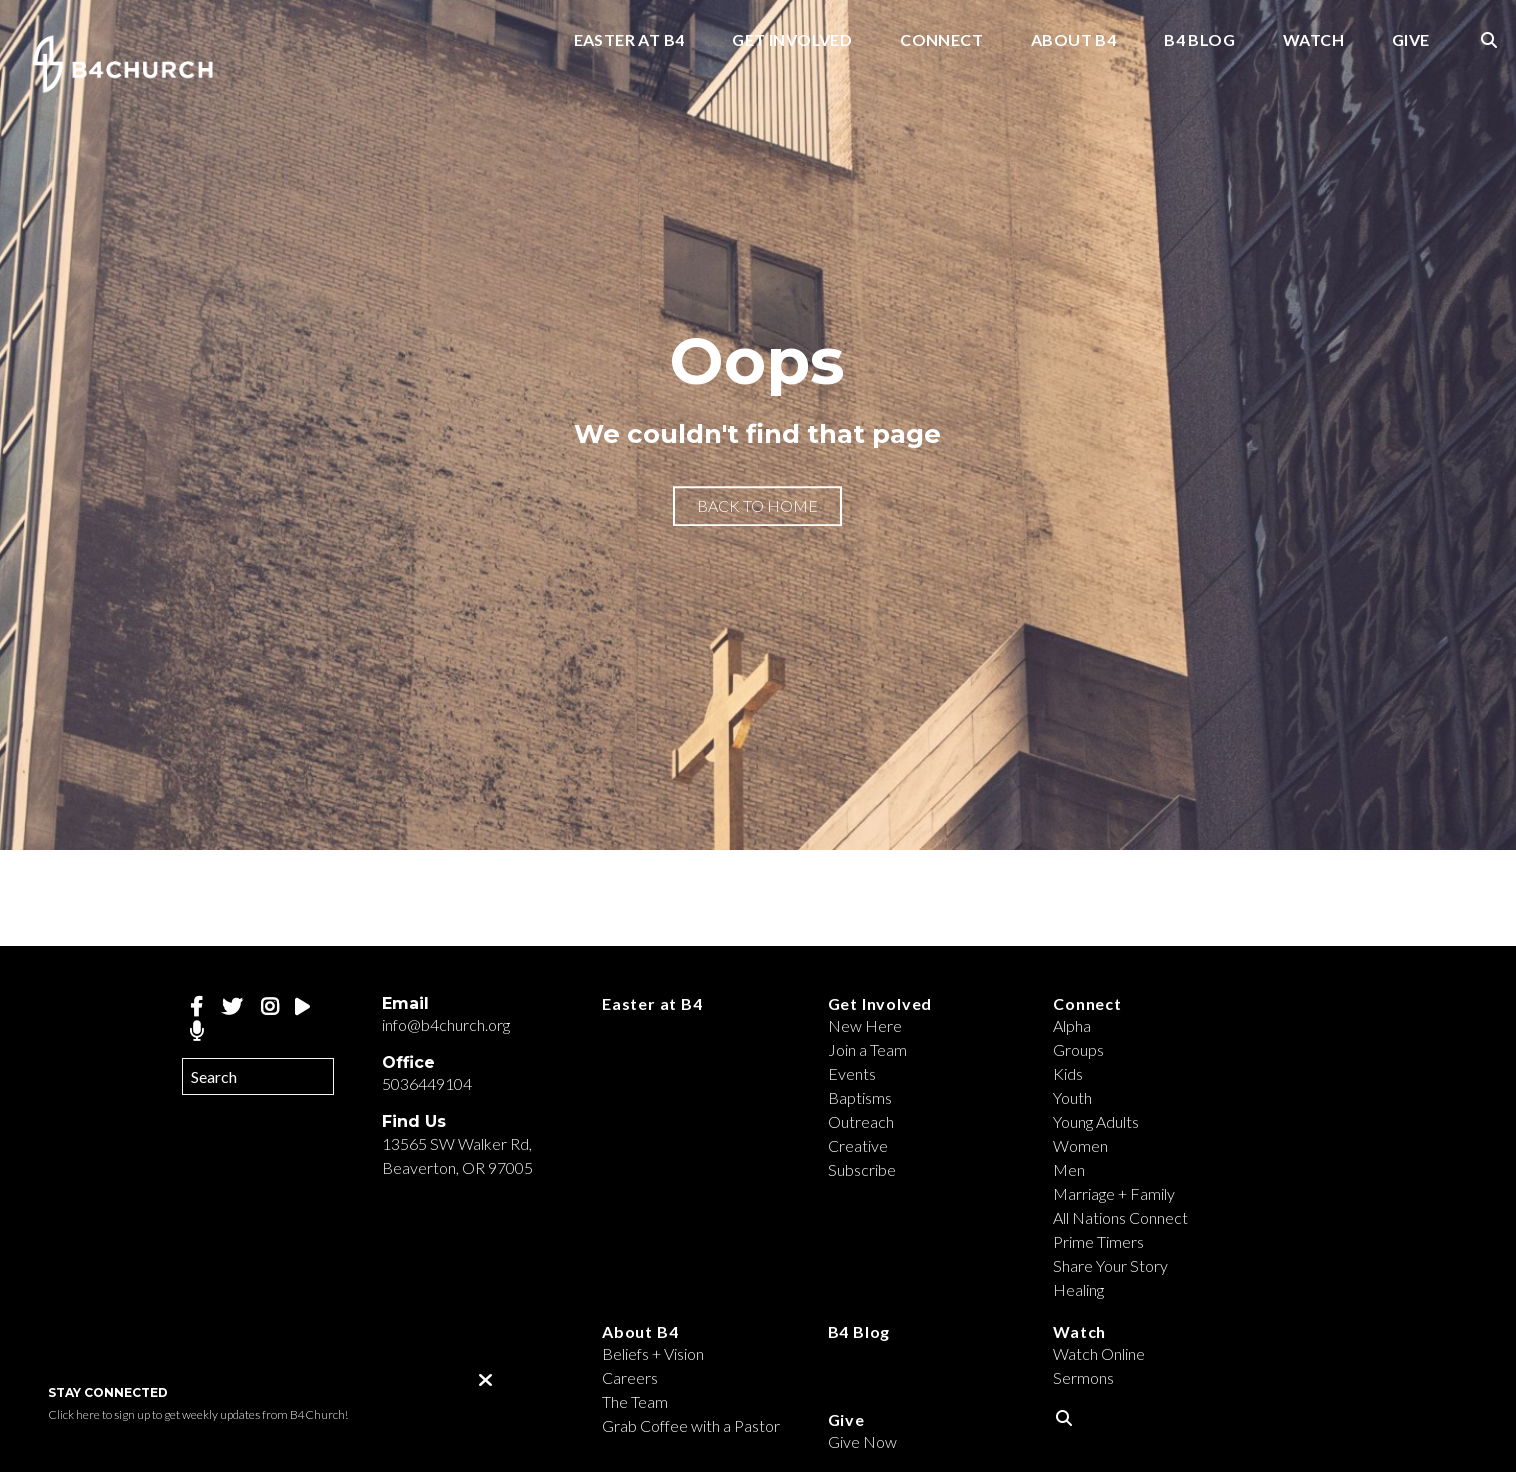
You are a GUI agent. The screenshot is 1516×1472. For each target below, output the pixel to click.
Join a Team (867, 1049)
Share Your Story (1110, 1265)
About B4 (1073, 40)
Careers (630, 1377)
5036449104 (427, 1083)
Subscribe (862, 1169)
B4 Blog (1199, 40)
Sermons (1083, 1377)
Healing (1078, 1289)
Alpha (1072, 1025)
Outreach (861, 1121)
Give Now (862, 1441)
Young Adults (1096, 1121)
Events (852, 1073)
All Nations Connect (1120, 1217)
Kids (1068, 1073)
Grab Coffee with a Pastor (691, 1425)
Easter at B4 (629, 40)
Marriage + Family (1114, 1193)
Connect (941, 40)
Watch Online (1099, 1353)
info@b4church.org (446, 1024)
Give (1411, 40)
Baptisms (860, 1097)
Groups (1078, 1049)
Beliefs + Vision (653, 1353)
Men (1069, 1169)
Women (1080, 1145)
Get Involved (792, 40)
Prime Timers (1098, 1241)
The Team (635, 1401)
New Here (865, 1025)
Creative (858, 1145)
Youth (1072, 1097)
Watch (1313, 40)
